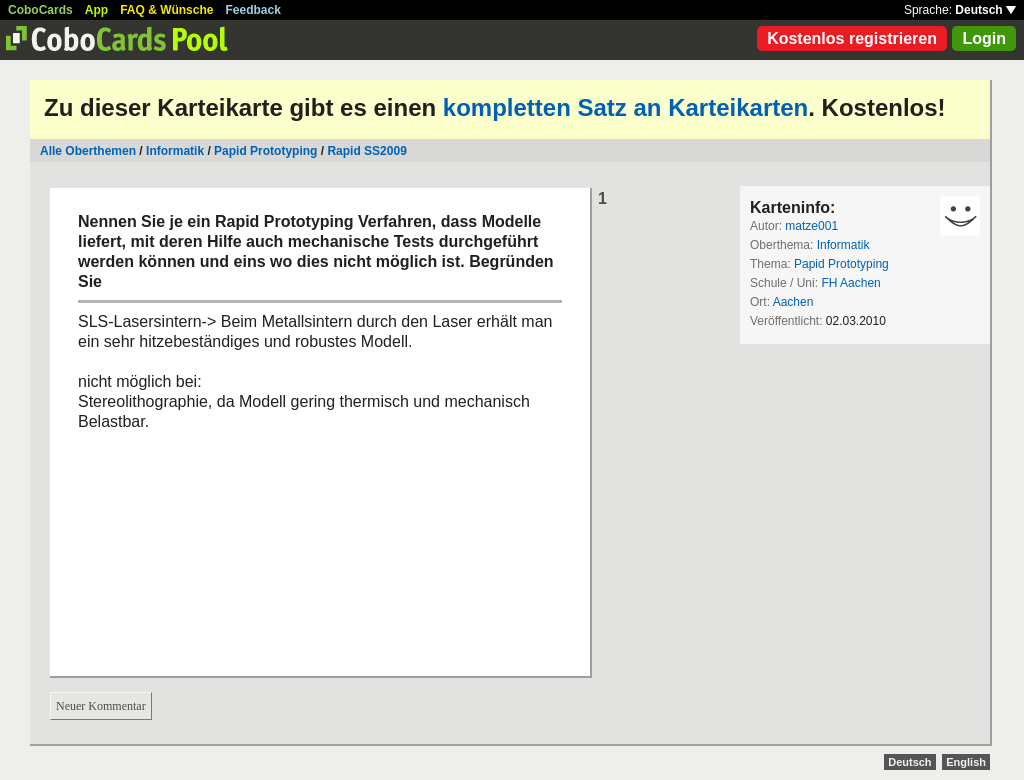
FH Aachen (850, 283)
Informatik (175, 151)
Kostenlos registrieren (852, 38)
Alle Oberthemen (88, 151)
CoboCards (40, 10)
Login (984, 38)
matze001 (811, 226)
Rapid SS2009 (366, 151)
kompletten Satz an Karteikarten (625, 107)
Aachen (793, 302)
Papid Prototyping (265, 151)
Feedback (253, 10)
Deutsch (985, 10)
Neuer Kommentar (101, 706)
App (96, 10)
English (966, 762)
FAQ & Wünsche (166, 10)
